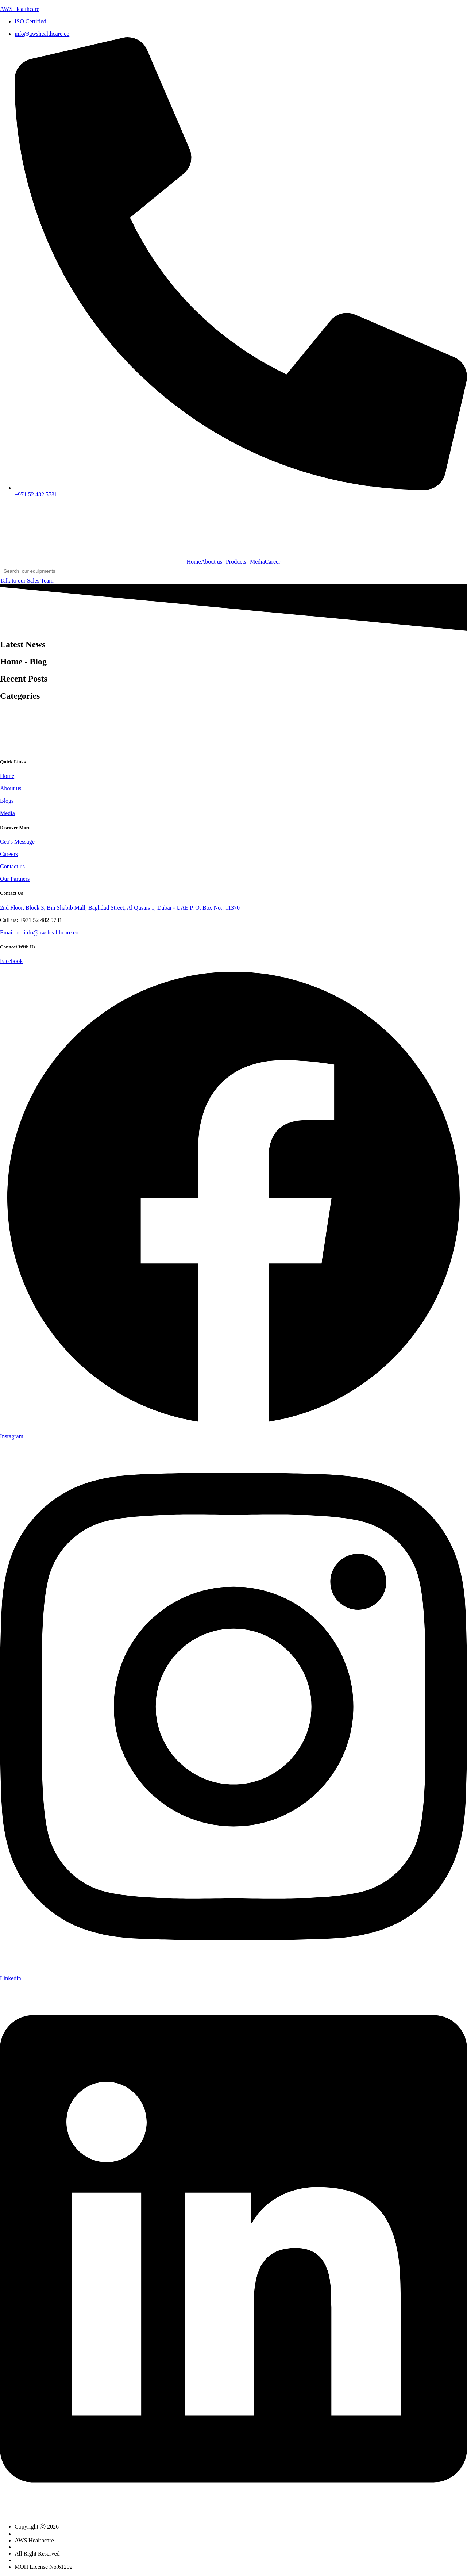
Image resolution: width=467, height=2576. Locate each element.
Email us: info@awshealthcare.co (39, 932)
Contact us (12, 866)
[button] (213, 562)
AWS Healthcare (19, 9)
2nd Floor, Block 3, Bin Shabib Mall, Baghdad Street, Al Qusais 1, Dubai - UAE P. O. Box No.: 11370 (120, 908)
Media (257, 562)
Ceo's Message (17, 841)
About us (211, 562)
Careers (9, 854)
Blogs (6, 801)
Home (194, 562)
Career (273, 562)
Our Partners (15, 879)
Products (236, 562)
